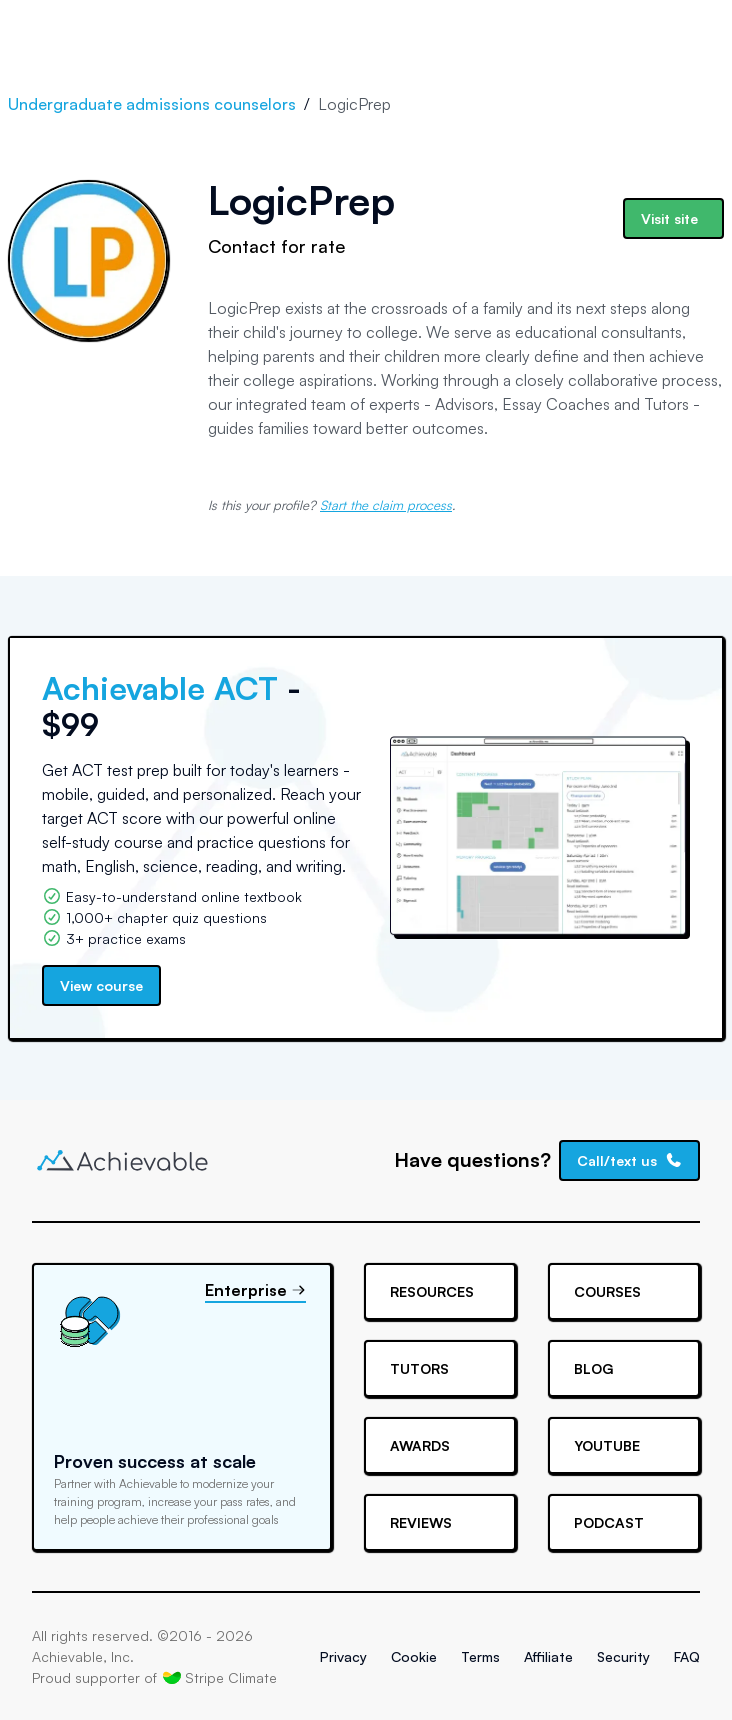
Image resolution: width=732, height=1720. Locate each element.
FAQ (687, 1656)
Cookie (414, 1656)
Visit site (669, 218)
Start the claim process (386, 505)
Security (623, 1656)
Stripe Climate (220, 1677)
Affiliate (548, 1656)
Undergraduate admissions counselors (152, 104)
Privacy (343, 1656)
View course (101, 985)
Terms (480, 1656)
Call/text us (630, 1160)
